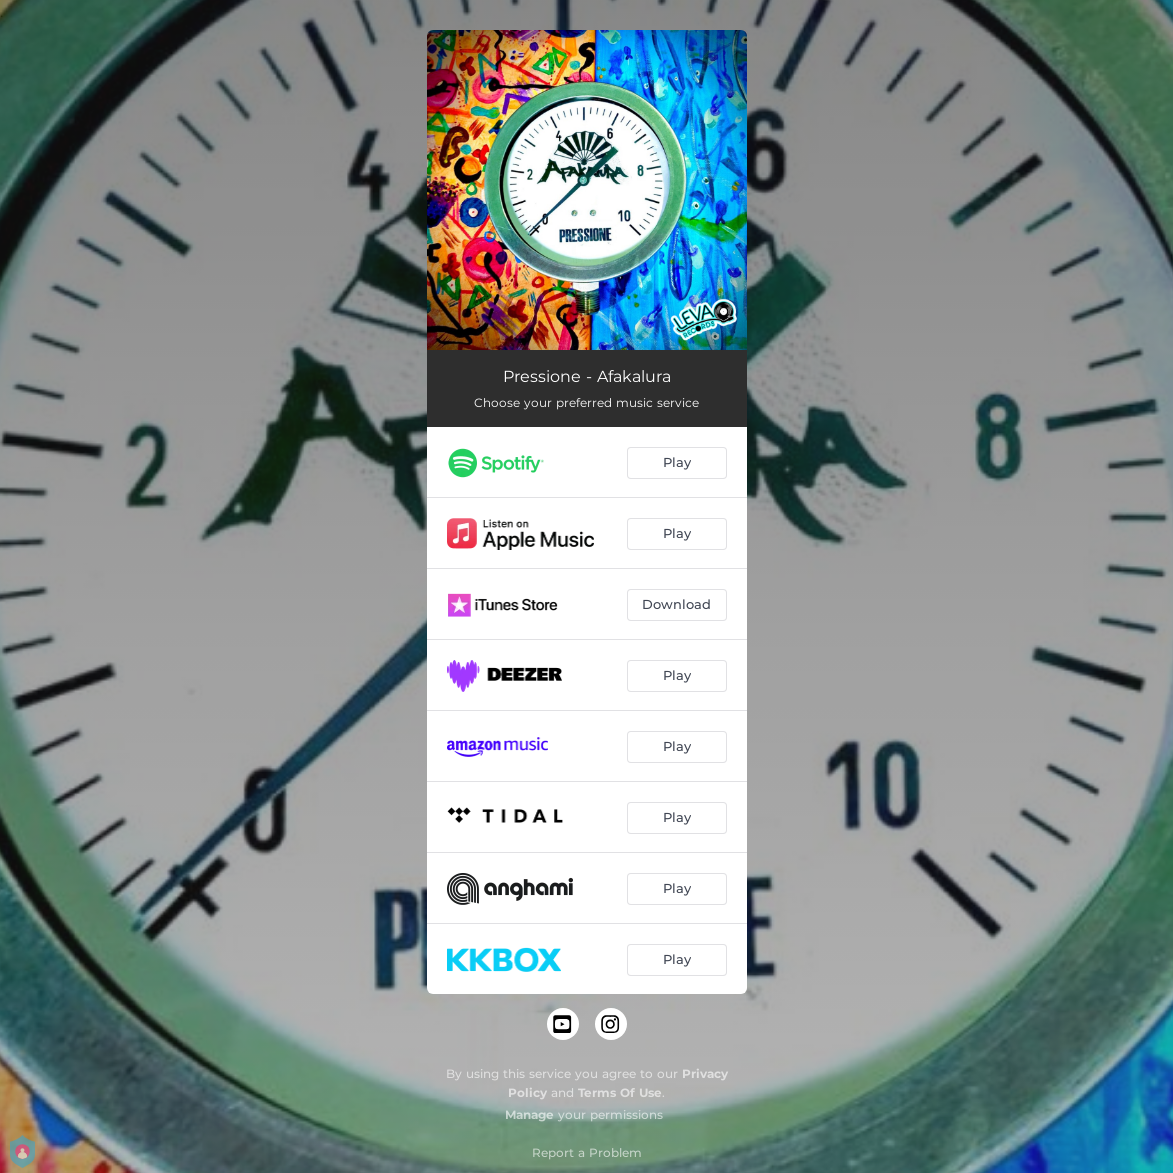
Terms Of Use (620, 1092)
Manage (529, 1114)
